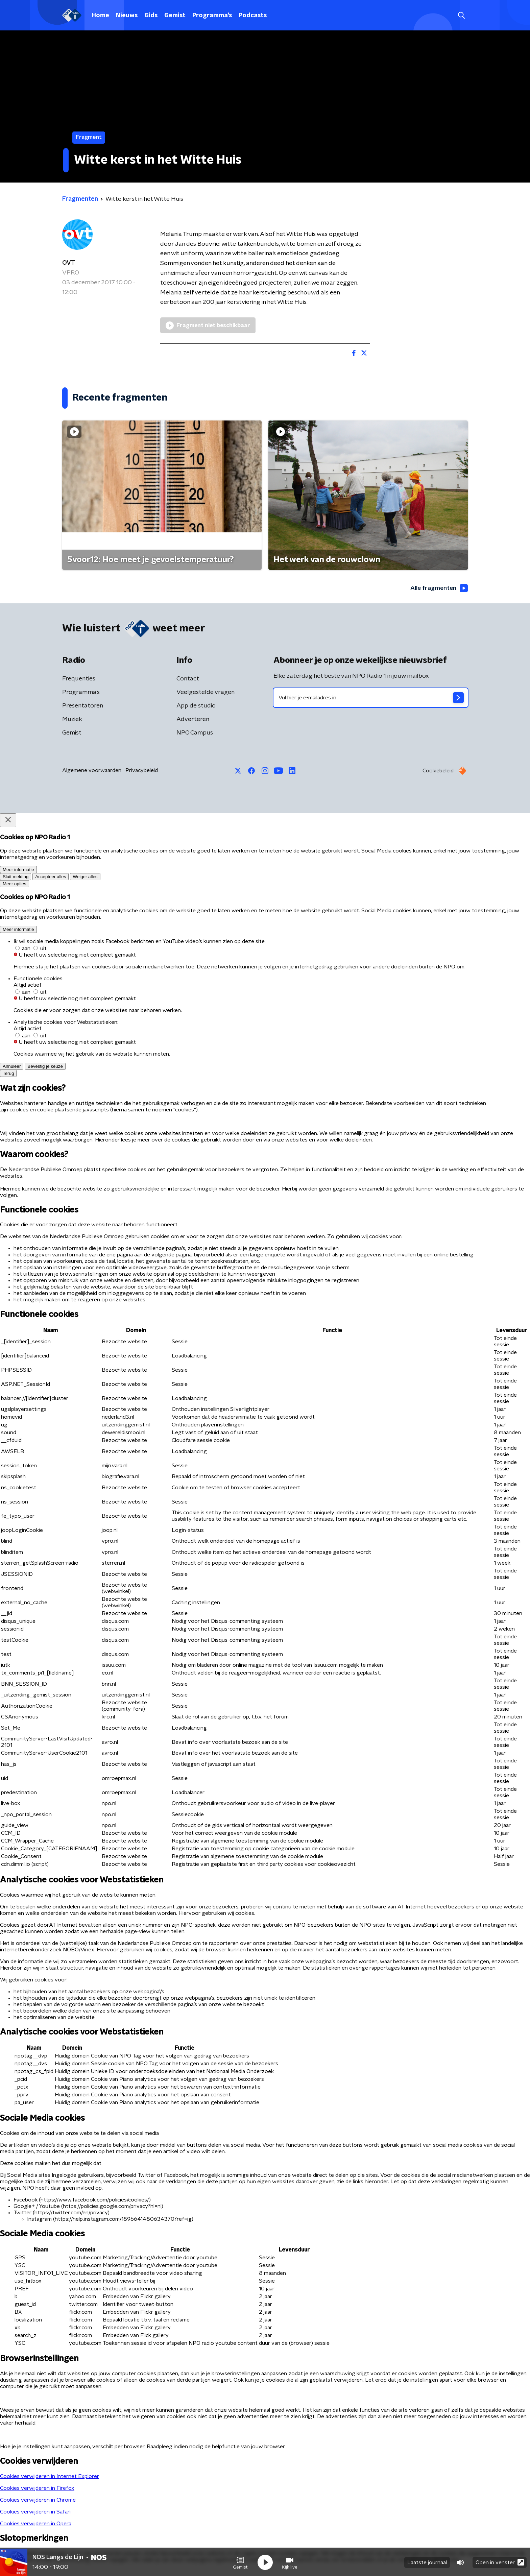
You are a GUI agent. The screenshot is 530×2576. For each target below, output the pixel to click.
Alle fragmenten (438, 588)
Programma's (212, 16)
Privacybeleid (141, 770)
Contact (187, 679)
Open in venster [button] (500, 2561)
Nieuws (127, 16)
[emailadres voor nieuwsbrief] (370, 698)
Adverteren (192, 720)
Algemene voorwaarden (91, 770)
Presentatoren (82, 706)
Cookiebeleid (438, 771)
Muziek (72, 720)
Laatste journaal (427, 2562)
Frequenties (78, 679)
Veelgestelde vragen (205, 693)
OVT (68, 263)
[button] (240, 2562)
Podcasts (253, 16)
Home (100, 16)
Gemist (175, 16)
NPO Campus (194, 733)
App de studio (196, 706)
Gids (151, 16)
